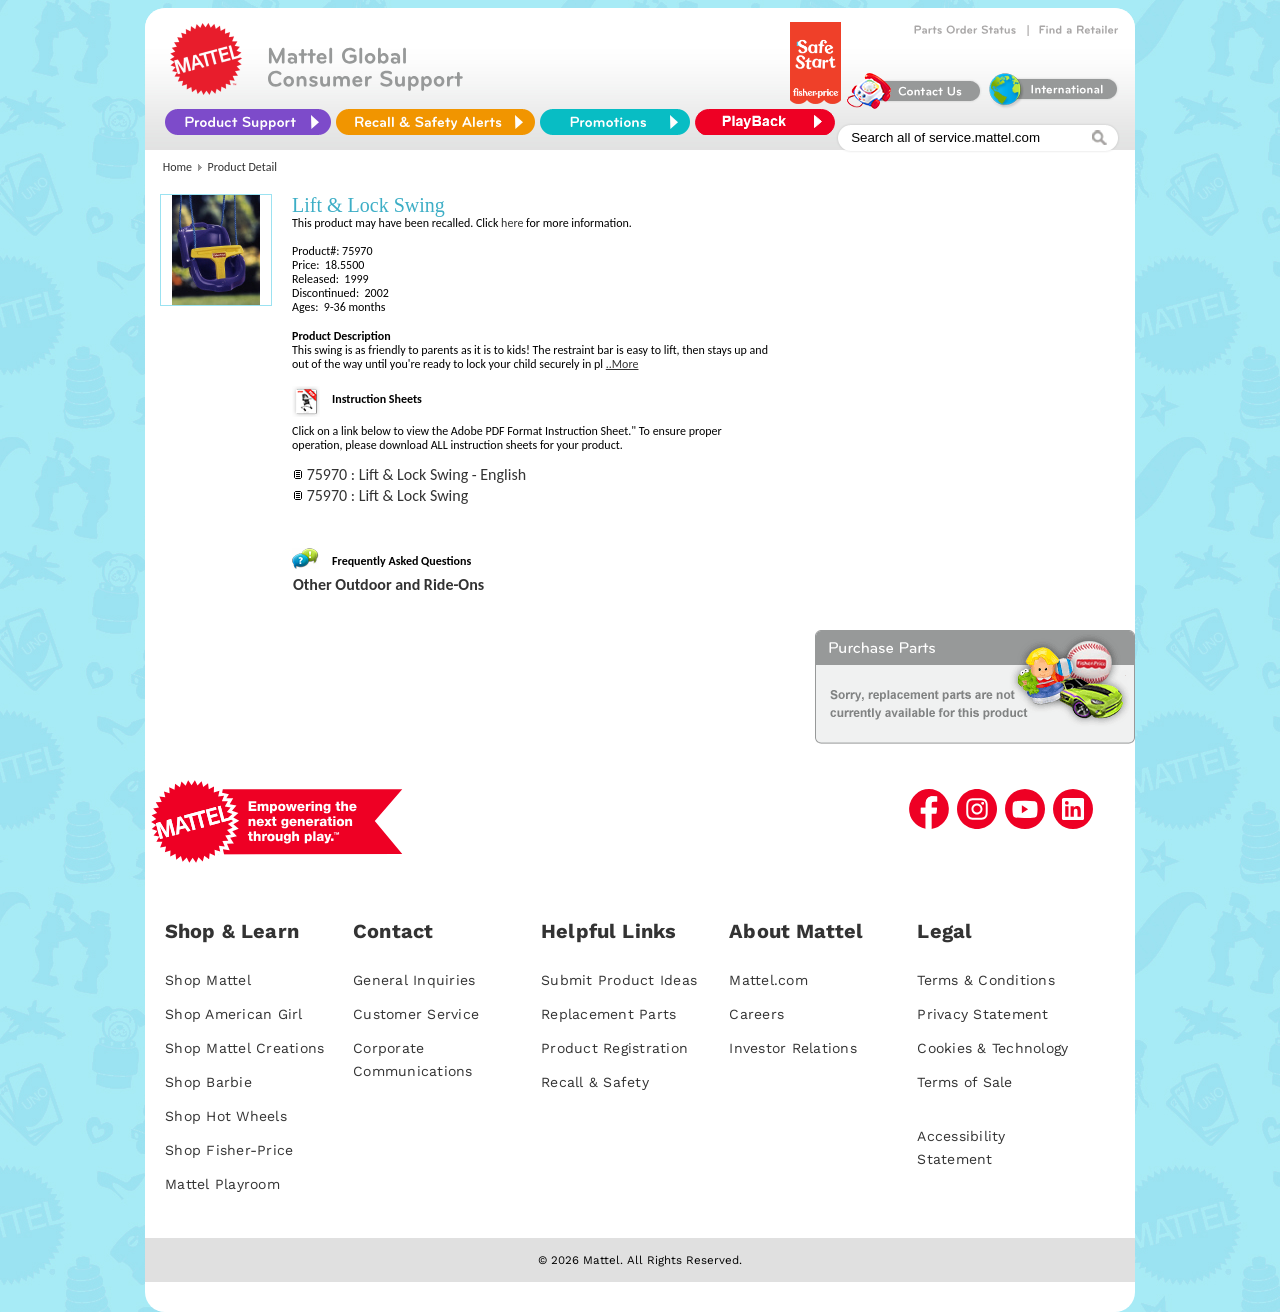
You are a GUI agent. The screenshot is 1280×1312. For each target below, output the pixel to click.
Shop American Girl (234, 1014)
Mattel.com (768, 980)
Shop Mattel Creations (244, 1048)
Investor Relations (793, 1048)
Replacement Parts (608, 1014)
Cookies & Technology (992, 1048)
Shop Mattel (208, 980)
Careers (756, 1014)
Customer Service (416, 1014)
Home (177, 167)
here (512, 223)
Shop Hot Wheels (226, 1116)
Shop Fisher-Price (229, 1150)
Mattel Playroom (222, 1184)
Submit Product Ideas (619, 980)
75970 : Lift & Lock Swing (388, 495)
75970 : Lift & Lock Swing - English (416, 474)
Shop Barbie (208, 1082)
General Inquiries (414, 980)
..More (622, 364)
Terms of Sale (964, 1082)
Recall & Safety (595, 1082)
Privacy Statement (982, 1014)
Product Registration (614, 1048)
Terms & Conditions (986, 980)
